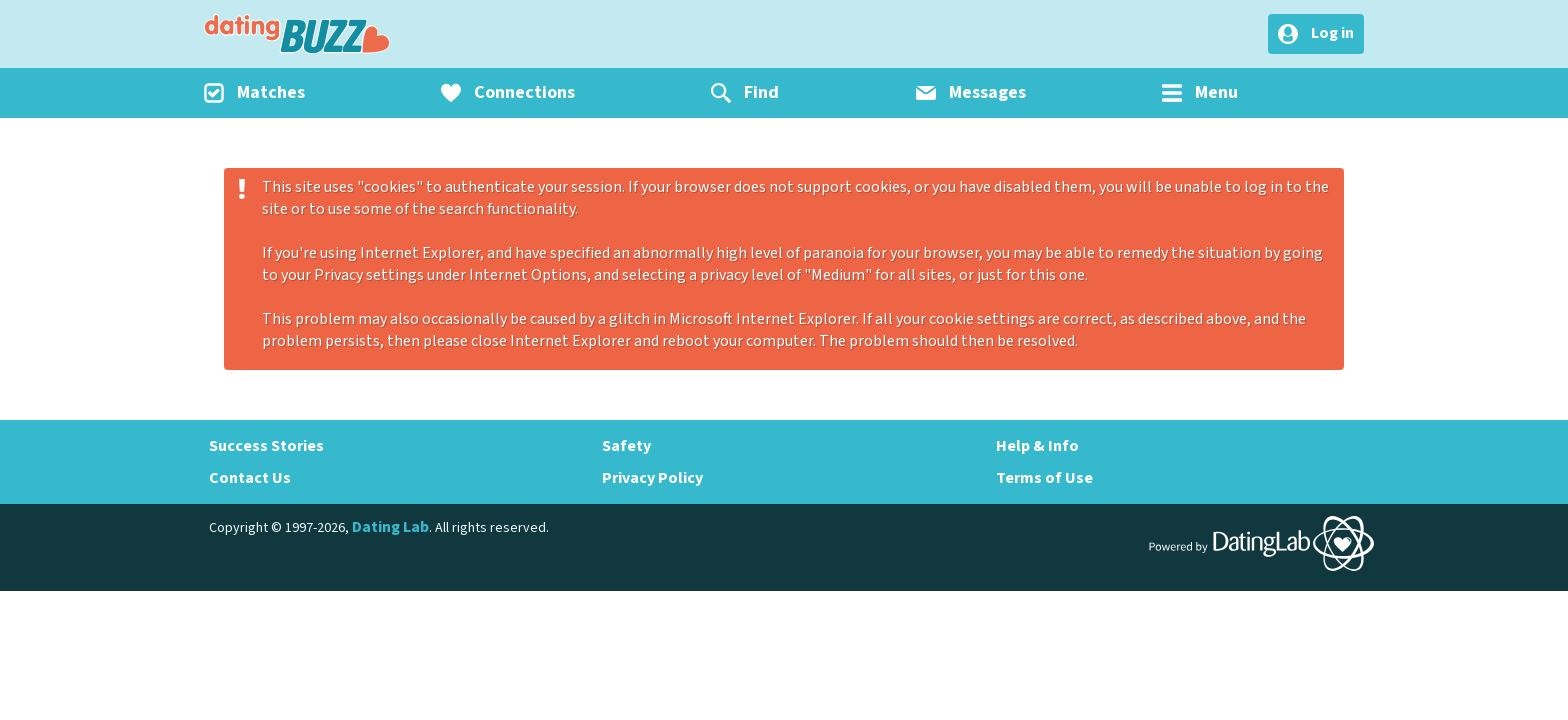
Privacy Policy (652, 478)
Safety (626, 446)
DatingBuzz (297, 34)
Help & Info (1037, 446)
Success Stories (266, 446)
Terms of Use (1044, 478)
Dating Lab (390, 527)
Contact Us (250, 478)
